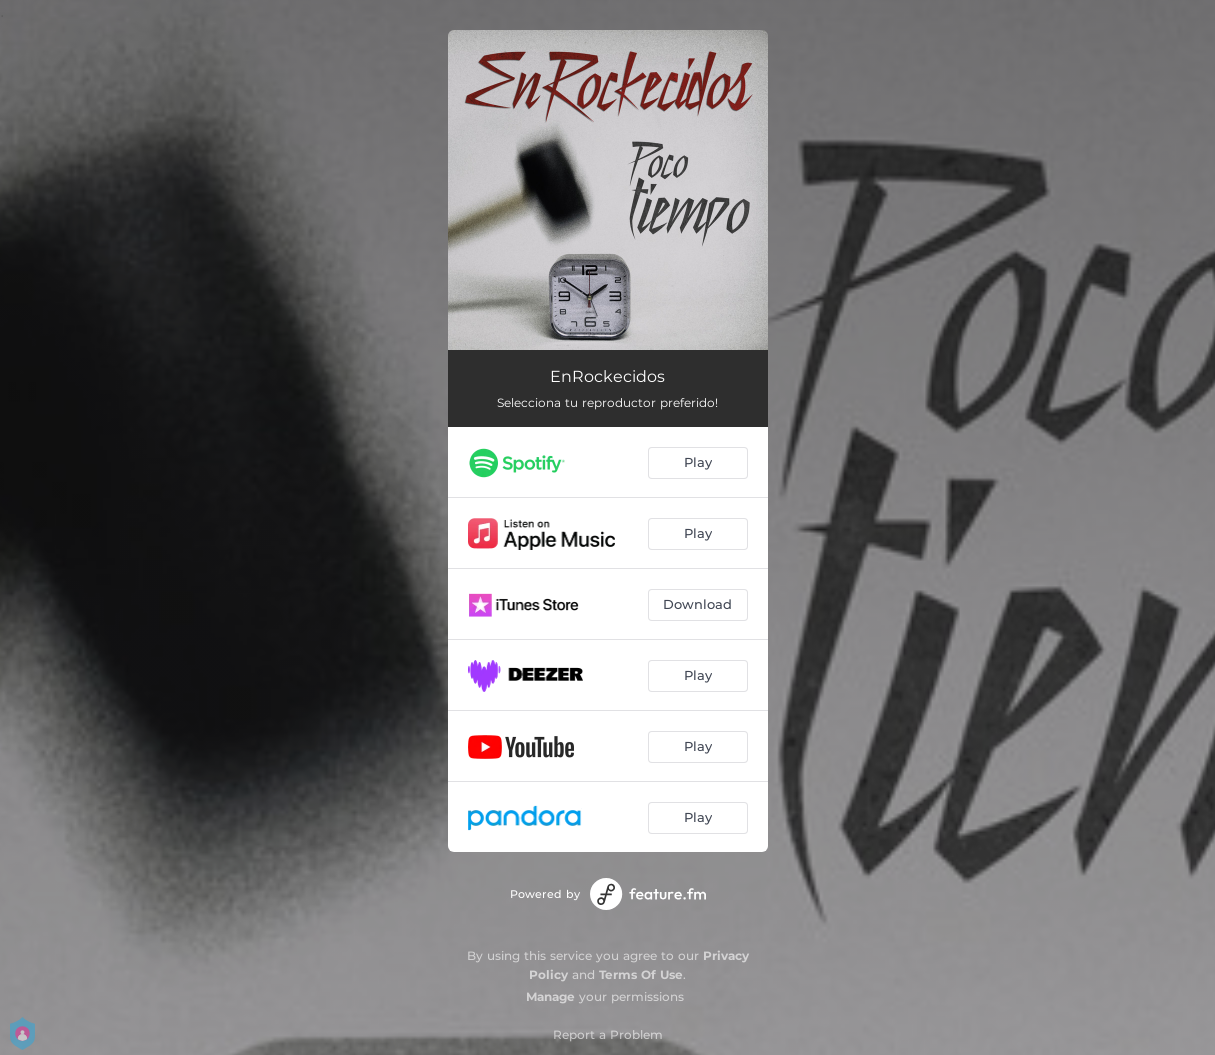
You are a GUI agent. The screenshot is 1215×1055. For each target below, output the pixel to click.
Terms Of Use (641, 974)
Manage (550, 996)
